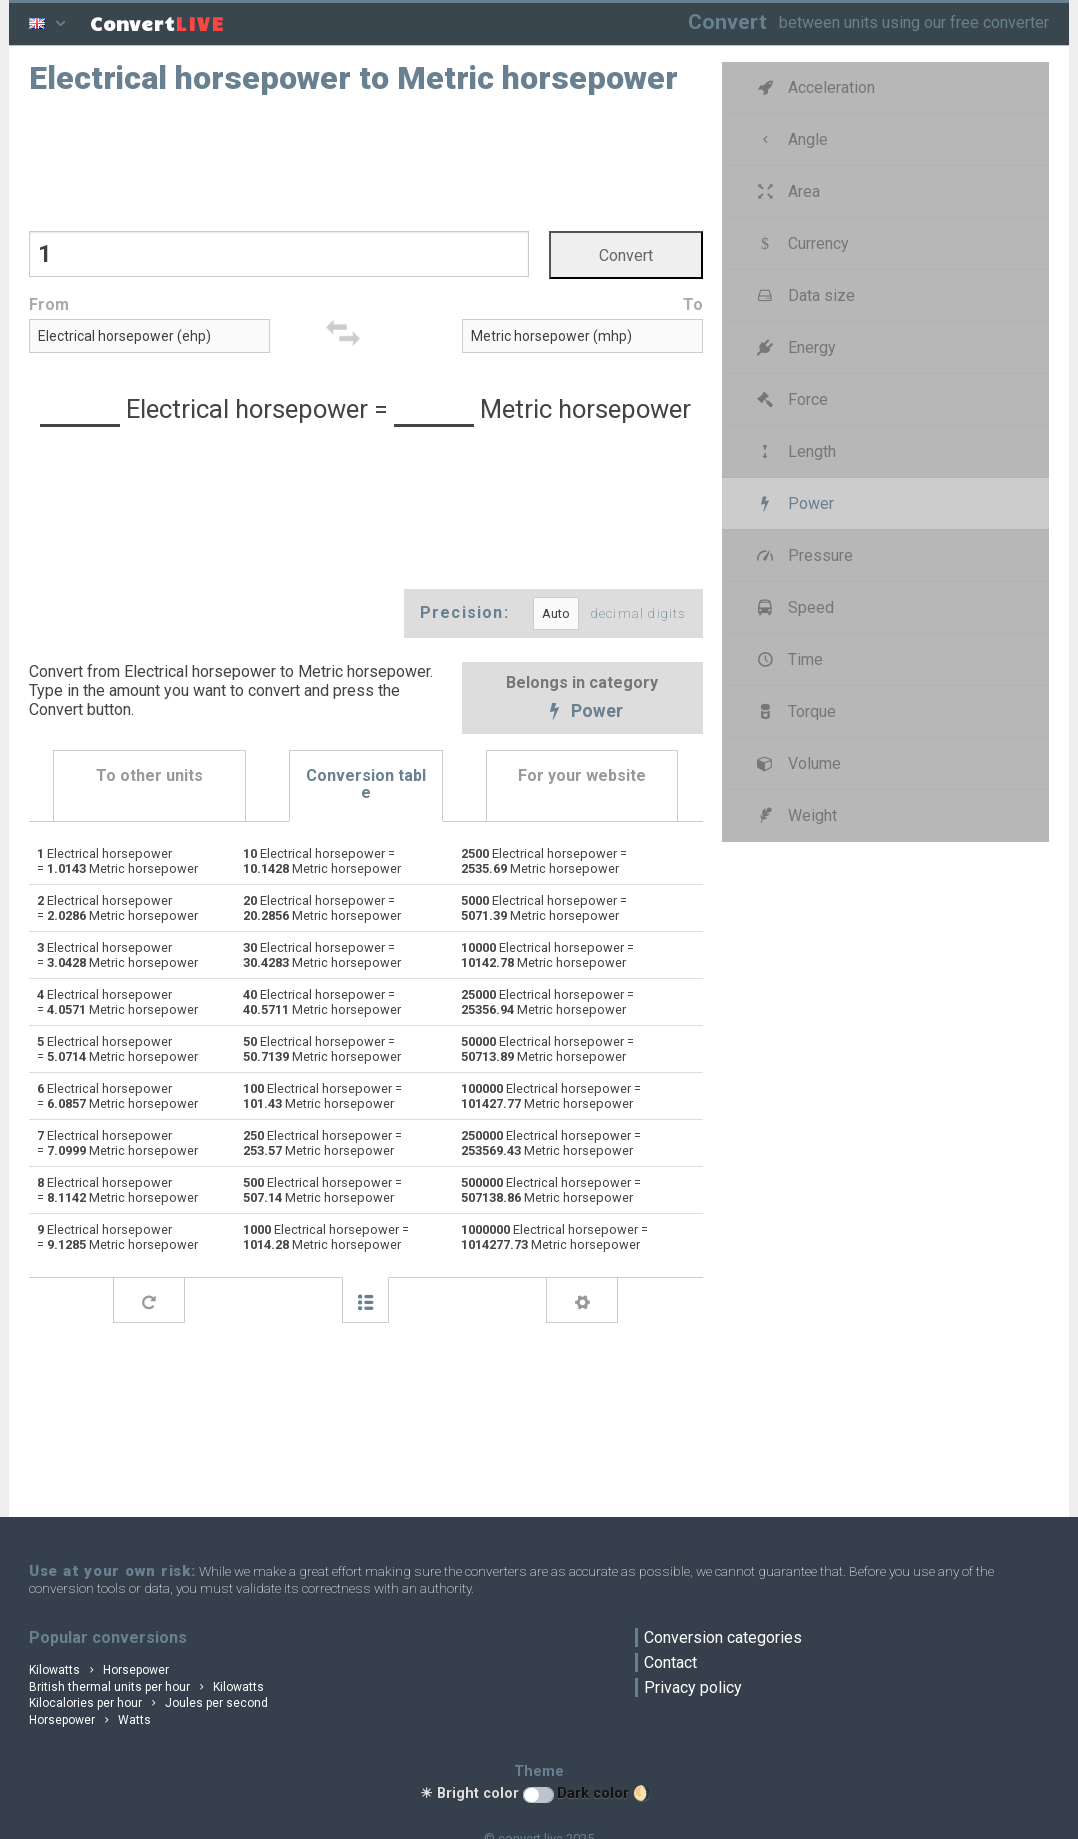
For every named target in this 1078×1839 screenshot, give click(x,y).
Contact (670, 1662)
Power (582, 713)
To (693, 304)
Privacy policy (693, 1687)
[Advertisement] (366, 161)
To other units (149, 775)
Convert (727, 21)
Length (795, 451)
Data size (804, 295)
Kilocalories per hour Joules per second (148, 1703)
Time (788, 659)
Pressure (803, 555)
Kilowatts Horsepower (99, 1670)
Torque (795, 711)
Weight (795, 815)
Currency (801, 243)
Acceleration (814, 87)
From (49, 304)
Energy (795, 347)
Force (791, 399)
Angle (791, 139)
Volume (797, 763)
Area (787, 191)
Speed (794, 607)
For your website (582, 775)
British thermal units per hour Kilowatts (146, 1687)
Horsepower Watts (90, 1720)
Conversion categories (723, 1637)
